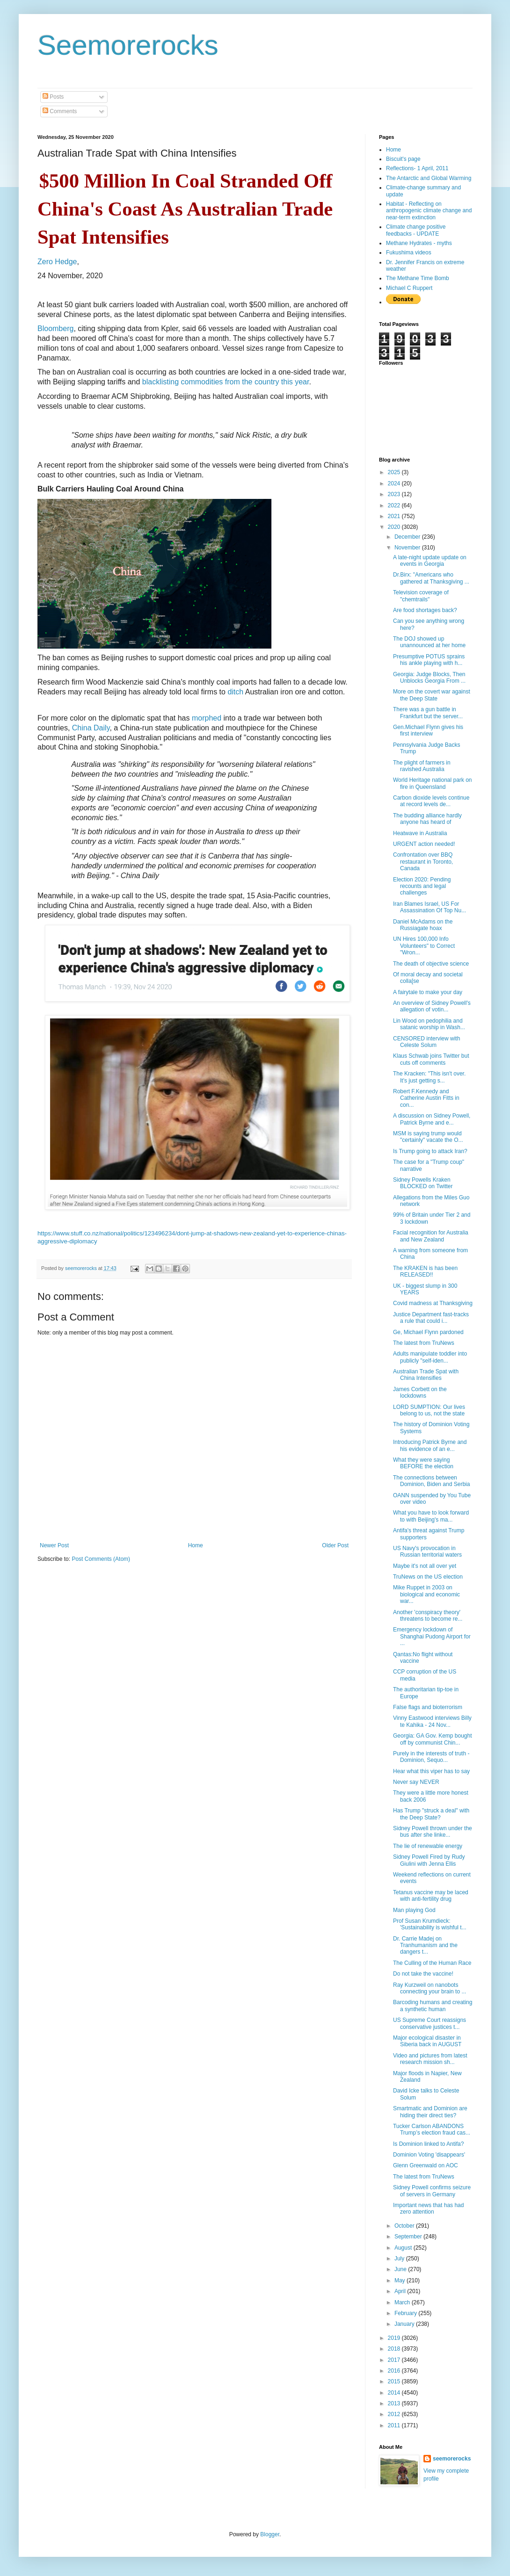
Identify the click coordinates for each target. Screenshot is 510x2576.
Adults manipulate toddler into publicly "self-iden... (430, 1357)
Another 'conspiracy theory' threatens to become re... (427, 1615)
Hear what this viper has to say (431, 1771)
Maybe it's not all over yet (424, 1566)
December (408, 537)
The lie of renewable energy (427, 1846)
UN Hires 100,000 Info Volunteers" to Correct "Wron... (424, 946)
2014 (395, 2392)
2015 (395, 2381)
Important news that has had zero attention (428, 2208)
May (400, 2280)
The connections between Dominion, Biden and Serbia (431, 1480)
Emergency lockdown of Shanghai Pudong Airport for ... (432, 1636)
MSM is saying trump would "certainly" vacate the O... (428, 1136)
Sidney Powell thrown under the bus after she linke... (432, 1831)
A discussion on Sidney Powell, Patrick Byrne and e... (431, 1119)
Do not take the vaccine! (423, 1973)
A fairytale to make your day (427, 992)
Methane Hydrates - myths (419, 243)
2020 (395, 527)
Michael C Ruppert (409, 288)
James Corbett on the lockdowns (420, 1392)
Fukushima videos (408, 252)
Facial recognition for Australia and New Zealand (430, 1235)
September (408, 2236)
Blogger (269, 2534)
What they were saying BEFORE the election (423, 1463)
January (405, 2324)
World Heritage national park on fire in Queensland (432, 783)
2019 (395, 2338)
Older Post (335, 1545)
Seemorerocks (128, 45)
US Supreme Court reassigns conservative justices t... (429, 2023)
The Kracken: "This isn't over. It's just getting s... (429, 1076)
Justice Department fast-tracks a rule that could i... (431, 1317)
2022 (395, 505)
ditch (235, 692)
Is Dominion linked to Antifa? (428, 2144)
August (404, 2247)
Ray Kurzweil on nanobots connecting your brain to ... (429, 1988)
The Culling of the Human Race (432, 1963)
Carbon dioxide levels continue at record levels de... (431, 801)
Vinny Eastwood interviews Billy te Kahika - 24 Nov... (432, 1721)
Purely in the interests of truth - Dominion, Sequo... (431, 1756)
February (406, 2313)
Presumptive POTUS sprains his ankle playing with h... (429, 659)
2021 (395, 516)
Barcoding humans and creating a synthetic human (432, 2005)
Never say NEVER (416, 1782)
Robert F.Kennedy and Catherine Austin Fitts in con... (426, 1098)
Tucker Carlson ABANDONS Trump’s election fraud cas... (431, 2129)
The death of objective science (431, 963)
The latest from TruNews (423, 1343)
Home (195, 1545)
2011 (395, 2425)
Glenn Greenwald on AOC (425, 2165)
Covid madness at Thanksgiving (433, 1303)
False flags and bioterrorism (427, 1707)
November (408, 547)
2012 (395, 2414)
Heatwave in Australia (420, 833)
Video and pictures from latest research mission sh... (430, 2058)
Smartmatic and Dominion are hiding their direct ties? (430, 2111)
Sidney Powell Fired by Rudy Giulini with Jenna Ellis (429, 1860)
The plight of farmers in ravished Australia (422, 765)
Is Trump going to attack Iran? (430, 1151)
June (401, 2269)
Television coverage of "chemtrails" (421, 595)
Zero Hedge (57, 262)
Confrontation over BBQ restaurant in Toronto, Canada (423, 861)
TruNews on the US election (428, 1576)
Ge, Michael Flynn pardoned (428, 1332)
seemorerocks (452, 2458)
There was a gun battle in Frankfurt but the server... (428, 712)
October (405, 2225)
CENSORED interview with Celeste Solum (426, 1041)
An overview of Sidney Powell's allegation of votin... (432, 1006)
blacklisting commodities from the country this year (225, 382)
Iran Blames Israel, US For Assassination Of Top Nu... (429, 907)
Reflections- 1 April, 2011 (417, 168)
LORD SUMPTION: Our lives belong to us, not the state (429, 1410)
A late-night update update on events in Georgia (429, 560)
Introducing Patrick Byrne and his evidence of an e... (429, 1445)
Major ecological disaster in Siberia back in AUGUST (427, 2041)
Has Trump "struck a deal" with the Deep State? (431, 1813)
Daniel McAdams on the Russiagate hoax (422, 924)
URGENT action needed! (424, 844)
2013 (395, 2403)
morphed (206, 718)
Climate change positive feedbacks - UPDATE (415, 230)
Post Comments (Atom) (101, 1559)
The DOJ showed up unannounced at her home (429, 642)
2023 (395, 494)
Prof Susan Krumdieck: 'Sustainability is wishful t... (429, 1924)
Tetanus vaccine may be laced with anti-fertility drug (430, 1895)
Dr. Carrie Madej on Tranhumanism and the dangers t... (425, 1945)
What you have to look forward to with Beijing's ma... (431, 1516)
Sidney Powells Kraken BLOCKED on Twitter (423, 1183)
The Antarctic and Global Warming (428, 178)
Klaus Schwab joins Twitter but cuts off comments (431, 1059)
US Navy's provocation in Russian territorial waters (427, 1551)
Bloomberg (55, 328)
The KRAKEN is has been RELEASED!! (425, 1271)
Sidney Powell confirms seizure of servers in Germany (432, 2190)
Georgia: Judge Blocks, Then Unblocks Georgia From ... (429, 677)
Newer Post (54, 1545)
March (403, 2302)
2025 (395, 472)
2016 (395, 2370)
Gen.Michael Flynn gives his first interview (428, 730)
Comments (60, 111)
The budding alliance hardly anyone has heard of (427, 818)
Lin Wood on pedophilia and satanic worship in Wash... (429, 1024)
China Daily (91, 728)
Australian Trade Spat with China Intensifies (426, 1374)
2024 (395, 483)
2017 (395, 2360)
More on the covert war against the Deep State (431, 694)
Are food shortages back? (425, 610)
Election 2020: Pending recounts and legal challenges (422, 886)
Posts (53, 97)
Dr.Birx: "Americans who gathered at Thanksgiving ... (431, 577)
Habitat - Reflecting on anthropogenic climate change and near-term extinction (429, 211)
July (400, 2258)
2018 (395, 2348)
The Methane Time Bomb (417, 278)
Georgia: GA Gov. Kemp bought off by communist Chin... (432, 1739)
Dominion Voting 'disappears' (429, 2154)
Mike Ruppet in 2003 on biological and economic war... (426, 1594)
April (400, 2291)
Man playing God (414, 1910)
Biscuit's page (403, 159)
